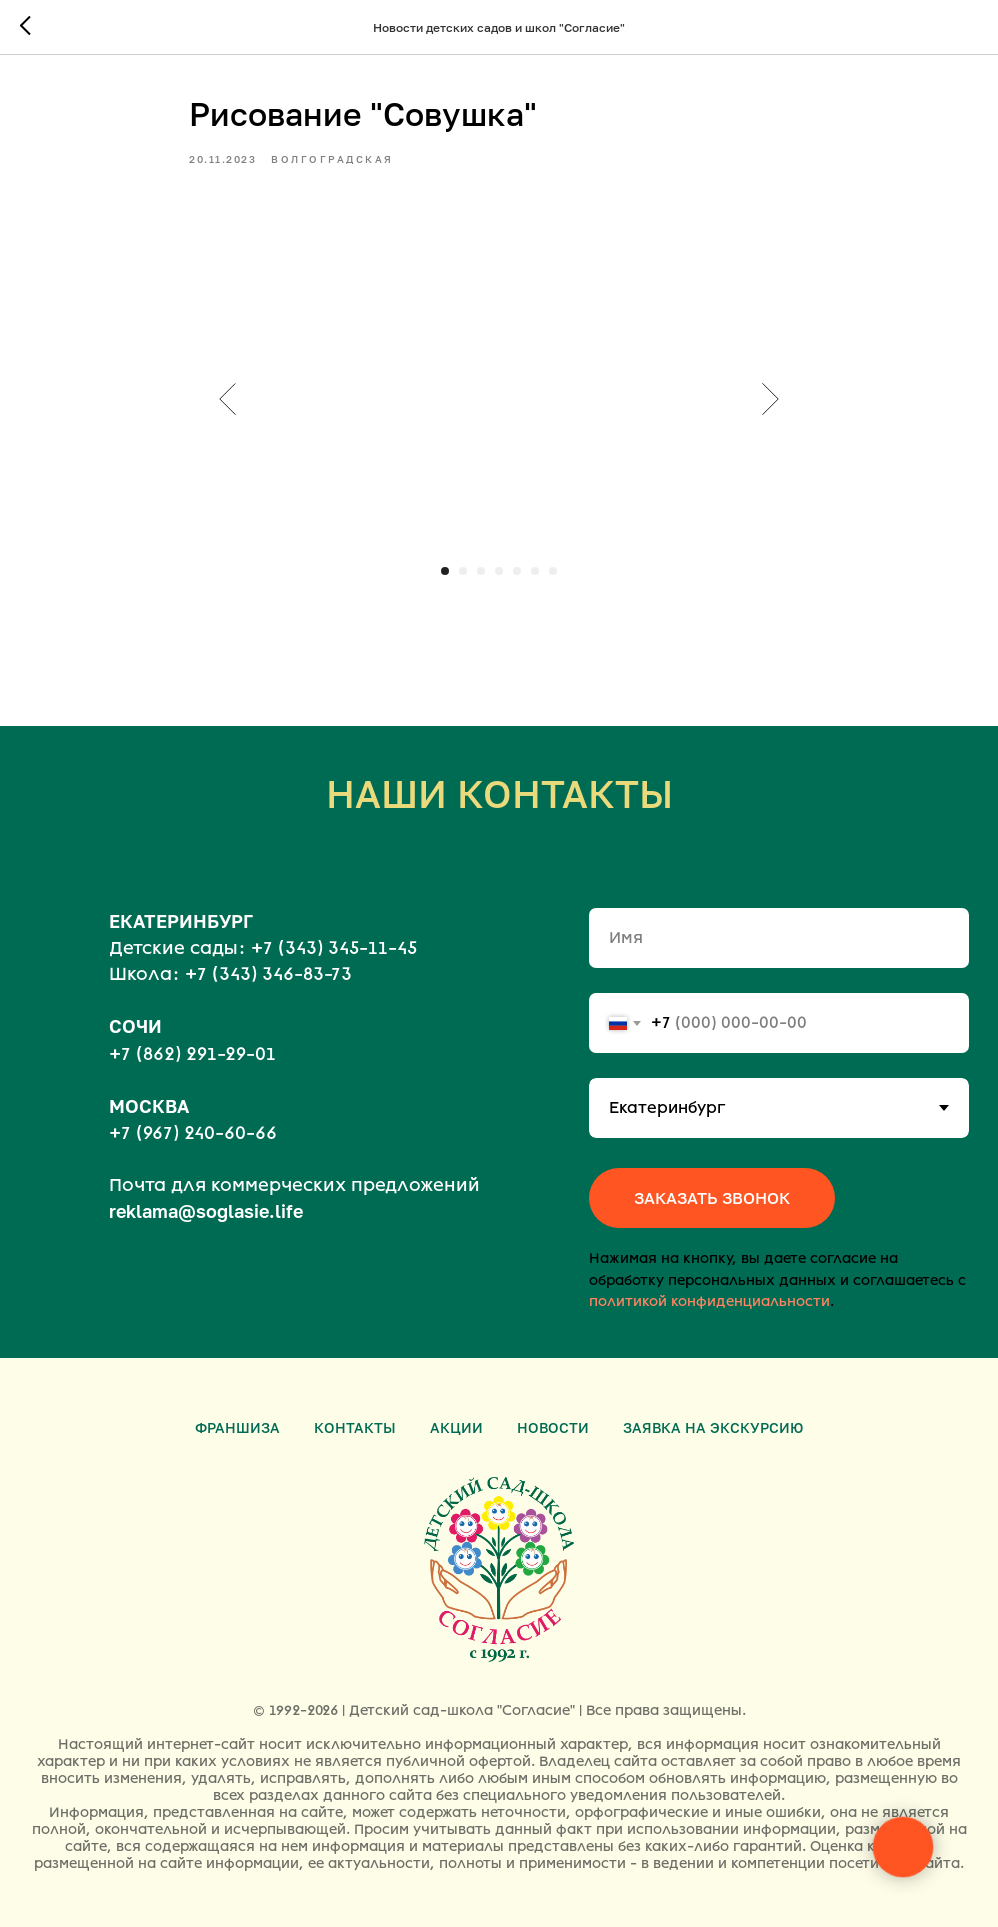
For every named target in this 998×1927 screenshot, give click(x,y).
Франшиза (237, 1427)
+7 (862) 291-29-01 (192, 1054)
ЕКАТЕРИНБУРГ (181, 921)
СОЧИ (135, 1026)
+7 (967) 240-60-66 (193, 1133)
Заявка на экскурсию (713, 1427)
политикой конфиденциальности (709, 1301)
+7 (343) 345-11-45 (334, 948)
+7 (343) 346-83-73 (268, 974)
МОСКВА (149, 1106)
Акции (456, 1427)
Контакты (355, 1427)
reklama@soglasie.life (206, 1211)
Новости (553, 1427)
